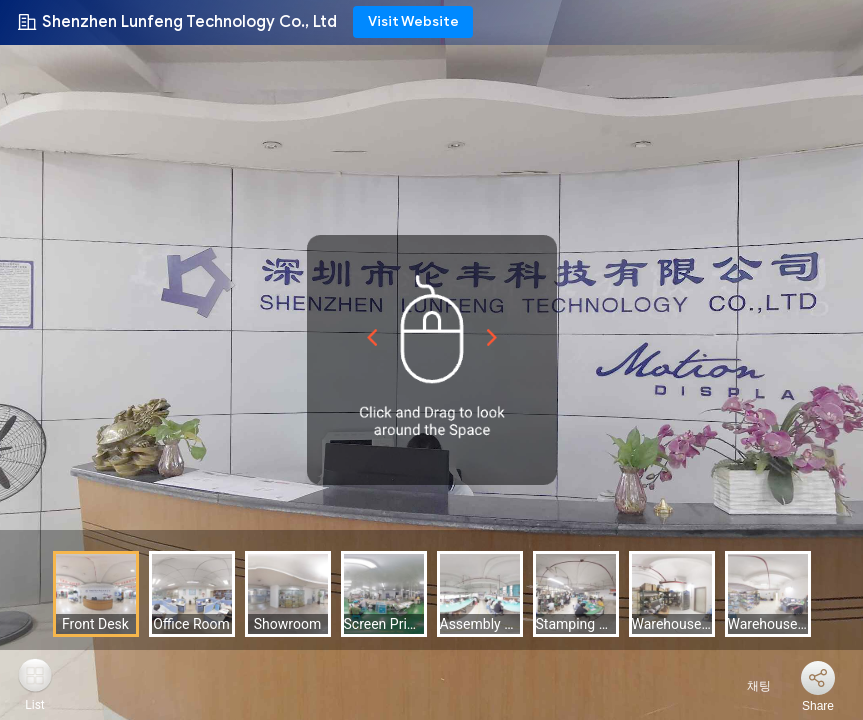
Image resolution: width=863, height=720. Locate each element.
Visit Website (413, 21)
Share (818, 706)
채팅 (747, 686)
